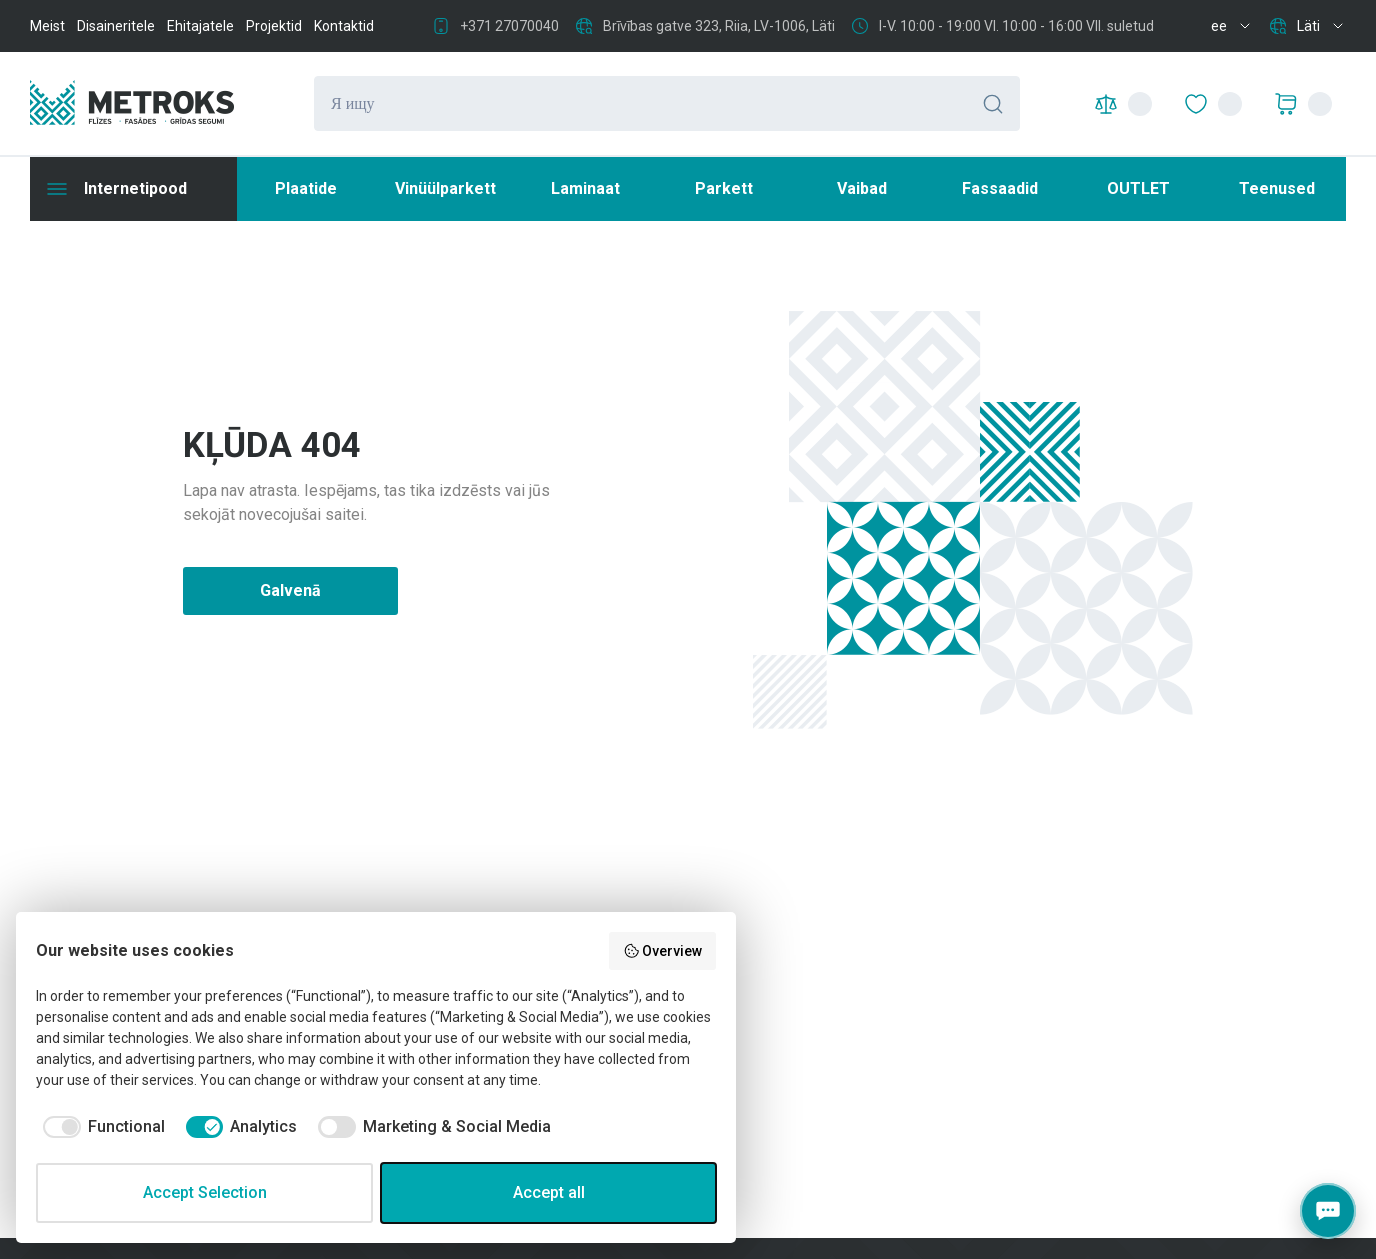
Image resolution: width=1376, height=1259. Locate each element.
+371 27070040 (509, 26)
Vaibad (862, 188)
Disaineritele (116, 26)
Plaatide (306, 188)
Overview (663, 951)
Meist (47, 26)
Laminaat (585, 188)
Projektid (274, 26)
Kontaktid (344, 26)
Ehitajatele (200, 26)
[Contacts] (1328, 1211)
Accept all (549, 1192)
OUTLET (1138, 188)
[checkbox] (100, 1127)
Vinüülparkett (445, 188)
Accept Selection (205, 1192)
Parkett (724, 188)
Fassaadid (1000, 188)
